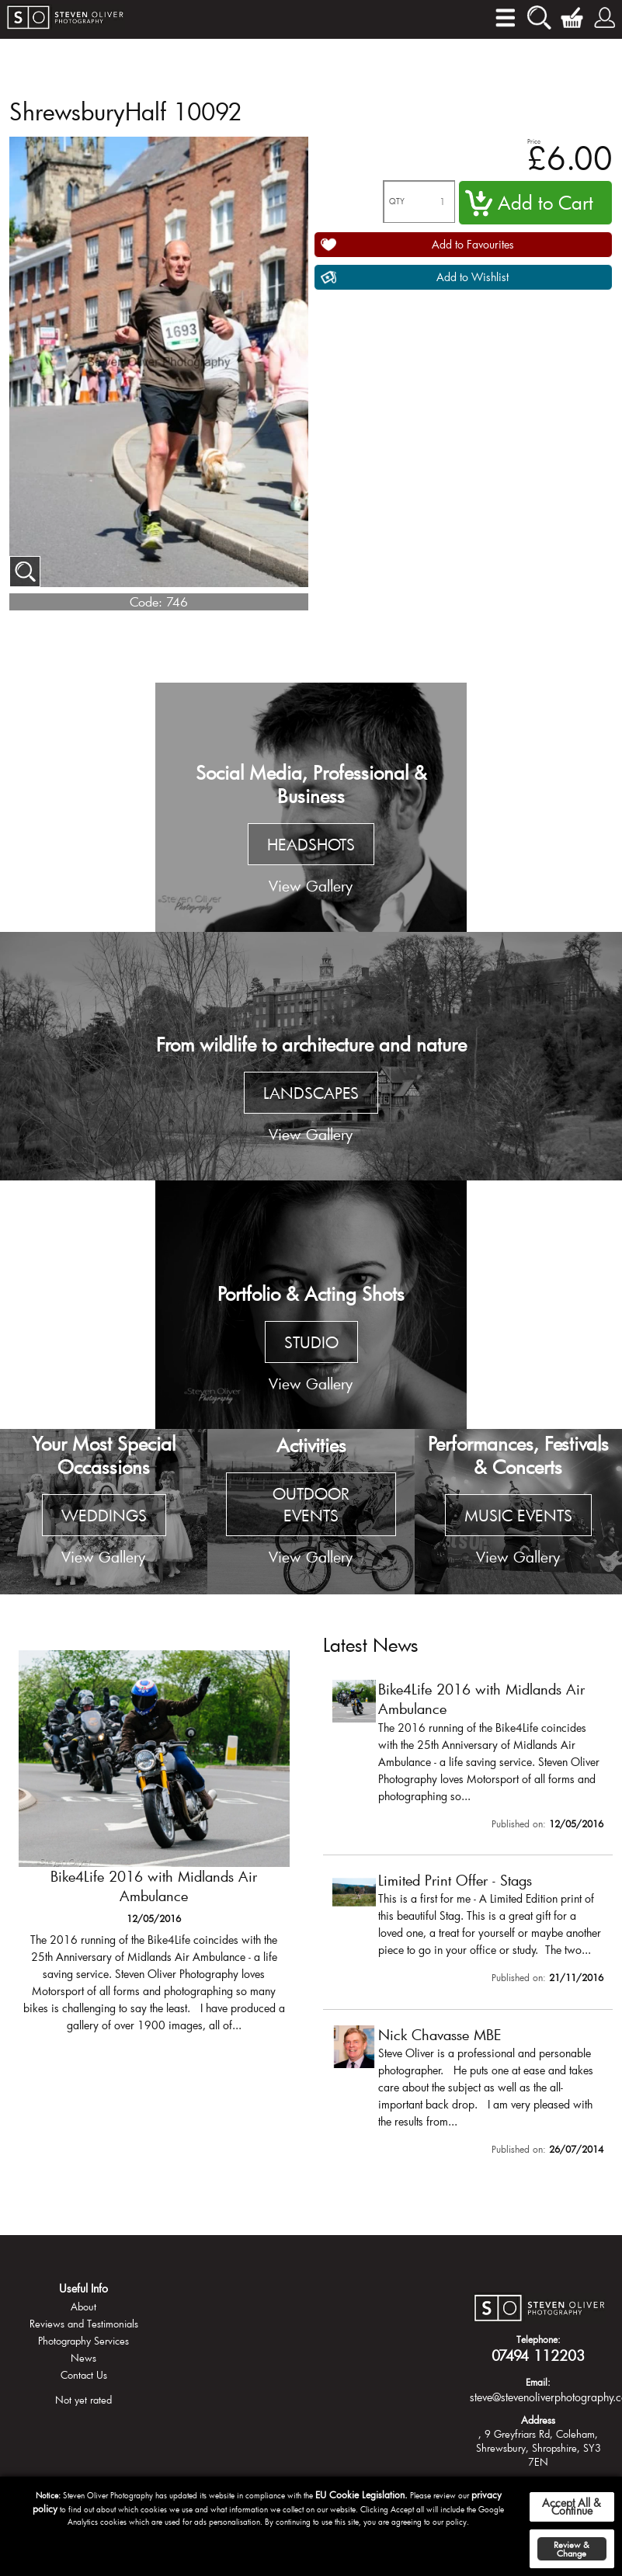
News (83, 2358)
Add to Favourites (473, 244)
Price (533, 141)
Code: (146, 601)
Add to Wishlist (472, 276)
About (83, 2306)
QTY (397, 201)
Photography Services (83, 2340)
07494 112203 (538, 2355)
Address (538, 2420)
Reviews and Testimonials (84, 2323)
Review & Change (571, 2549)
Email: (538, 2382)
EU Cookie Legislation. (361, 2494)
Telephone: (538, 2339)
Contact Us (84, 2375)
